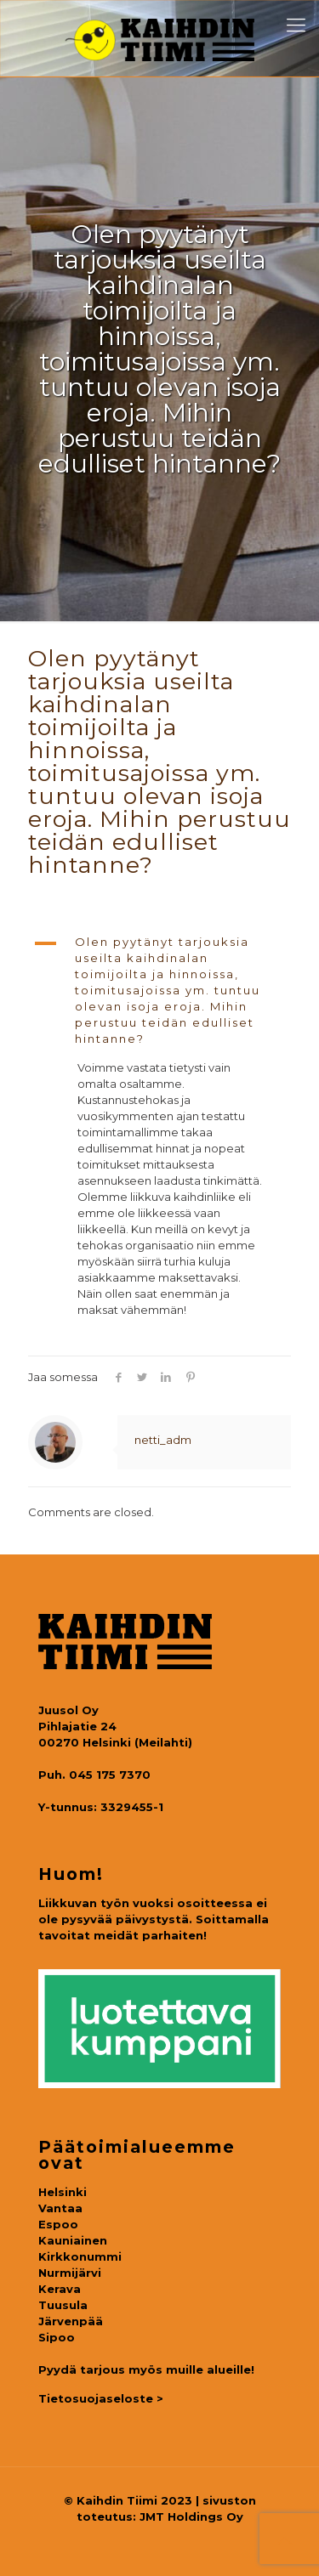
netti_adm (162, 1440)
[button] (159, 990)
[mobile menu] (296, 25)
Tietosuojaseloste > (100, 2398)
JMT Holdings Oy (191, 2516)
